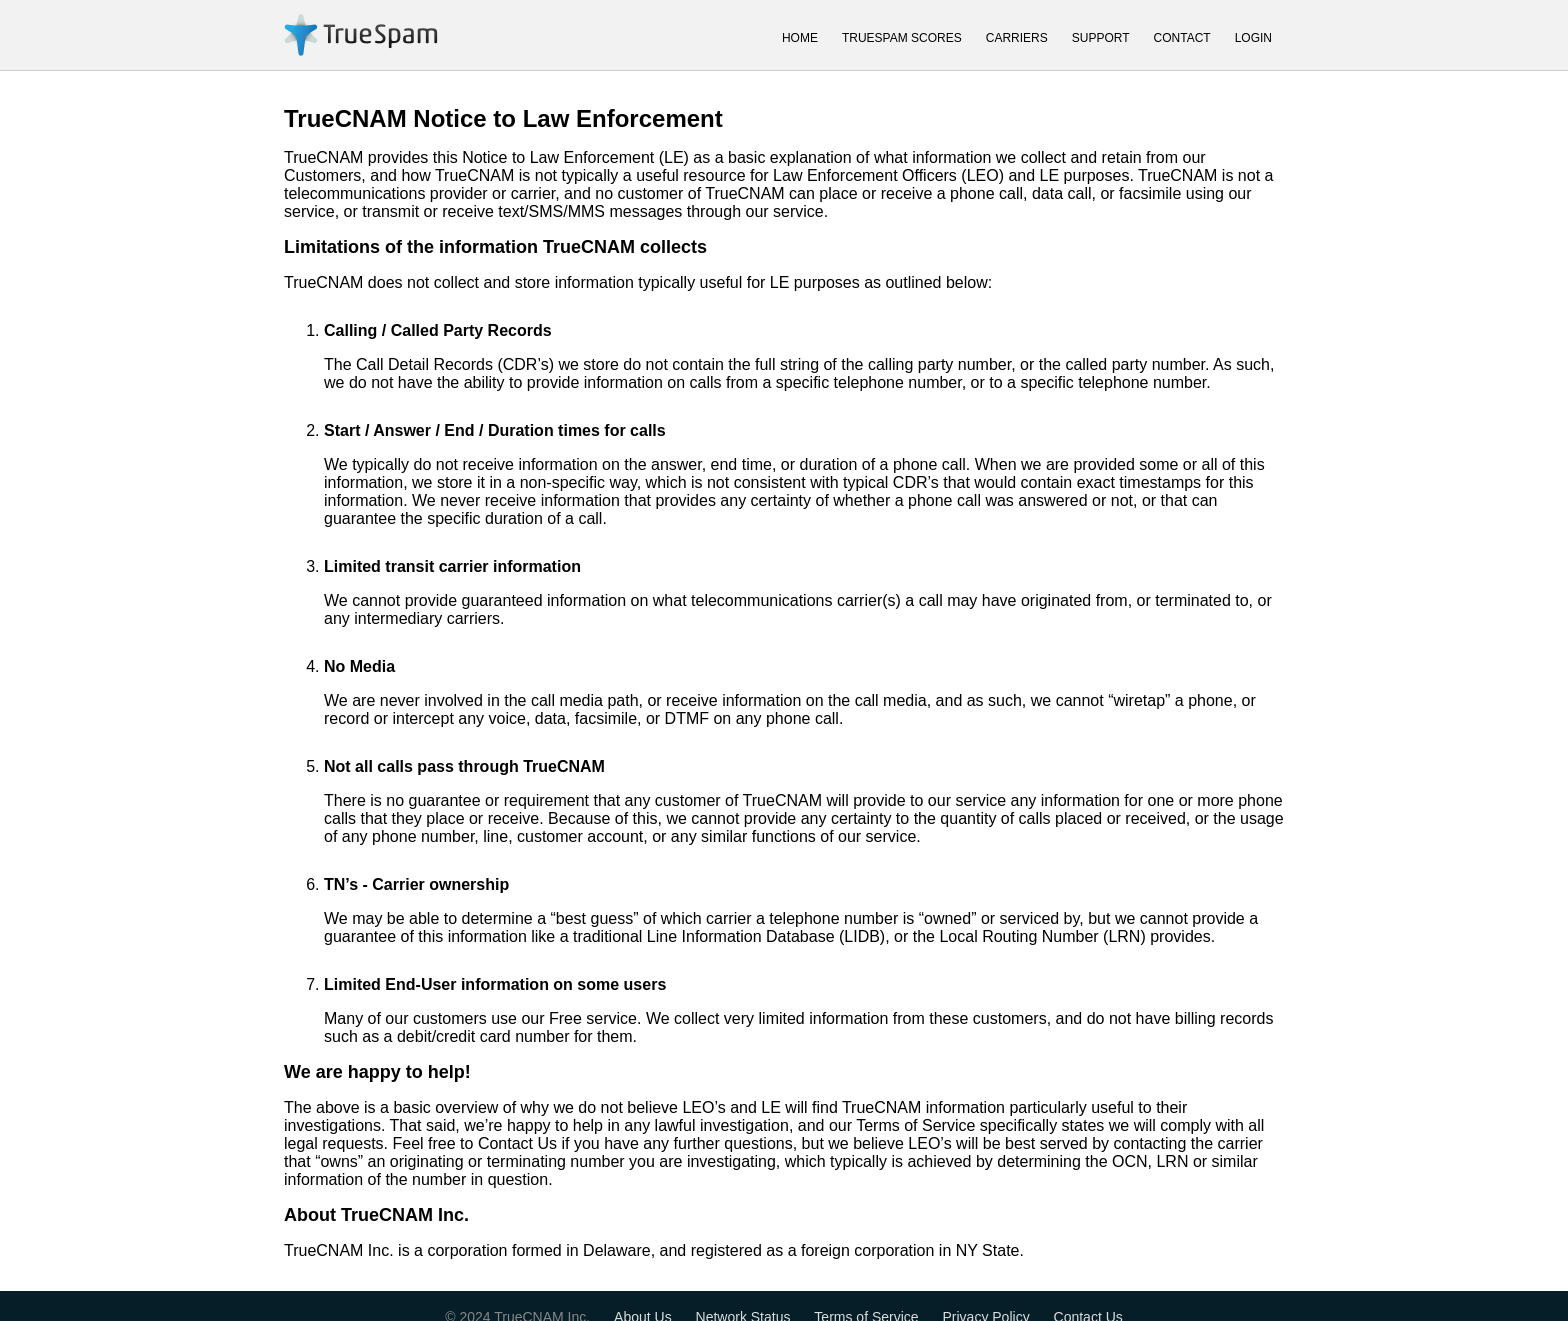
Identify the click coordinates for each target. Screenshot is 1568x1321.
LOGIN (1253, 38)
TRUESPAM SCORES (902, 38)
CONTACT (1182, 38)
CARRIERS (1017, 38)
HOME (800, 38)
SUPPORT (1101, 38)
